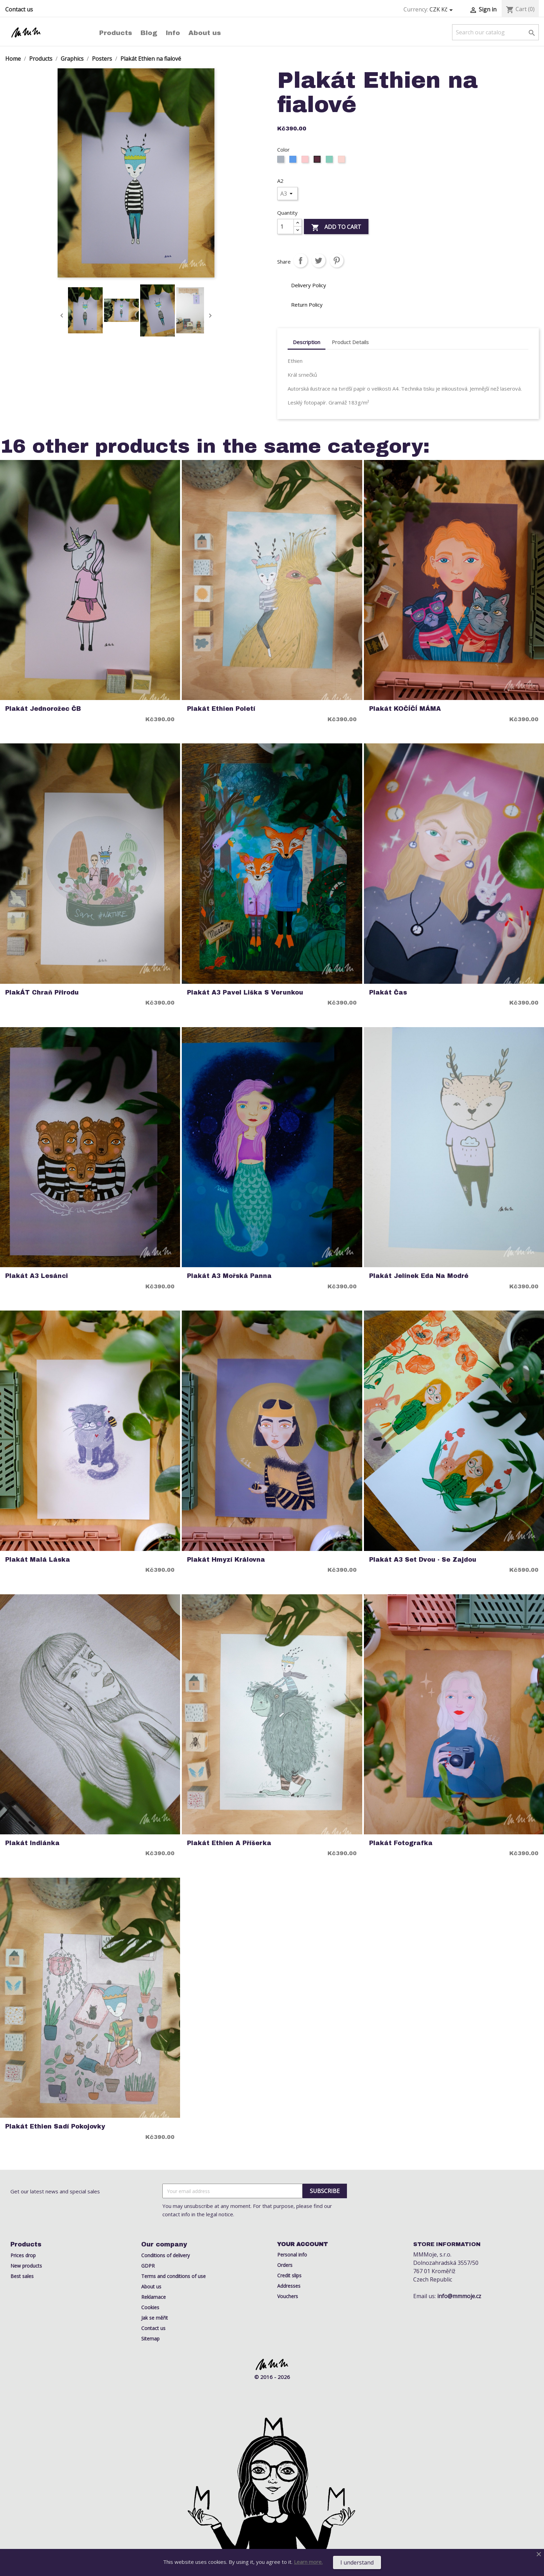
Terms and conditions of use (173, 2276)
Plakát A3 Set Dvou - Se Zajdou (422, 1559)
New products (26, 2265)
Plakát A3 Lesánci (36, 1276)
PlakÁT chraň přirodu (42, 992)
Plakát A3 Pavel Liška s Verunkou (245, 992)
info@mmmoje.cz (459, 2296)
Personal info (292, 2254)
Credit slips (289, 2275)
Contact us (19, 9)
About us (204, 32)
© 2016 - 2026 (272, 2376)
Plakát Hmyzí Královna (226, 1559)
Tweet (318, 260)
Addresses (288, 2286)
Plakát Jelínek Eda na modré (418, 1276)
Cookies (150, 2307)
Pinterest (336, 260)
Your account (302, 2244)
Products (115, 32)
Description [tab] (306, 342)
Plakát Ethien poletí (221, 709)
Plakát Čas (388, 992)
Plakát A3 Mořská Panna (229, 1276)
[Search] (495, 32)
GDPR (148, 2265)
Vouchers (287, 2296)
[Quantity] (285, 226)
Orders (284, 2265)
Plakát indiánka (32, 1843)
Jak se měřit (154, 2317)
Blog (149, 32)
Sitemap (150, 2338)
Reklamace (153, 2297)
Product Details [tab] (350, 342)
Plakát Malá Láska (37, 1559)
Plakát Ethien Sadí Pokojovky (55, 2126)
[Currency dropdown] (442, 9)
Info (172, 32)
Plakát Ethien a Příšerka (229, 1843)
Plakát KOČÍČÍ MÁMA (405, 709)
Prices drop (23, 2255)
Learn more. (308, 2561)
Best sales (22, 2276)
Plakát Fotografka (401, 1843)
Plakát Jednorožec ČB (43, 709)
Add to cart (336, 227)
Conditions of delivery (165, 2255)
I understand (357, 2562)
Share (300, 260)
